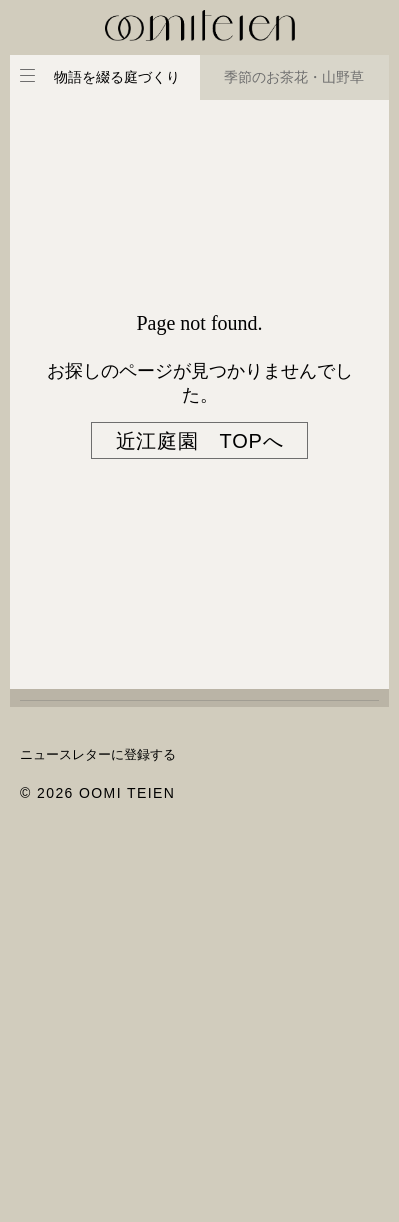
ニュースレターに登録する (98, 754)
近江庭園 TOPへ (200, 441)
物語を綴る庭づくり (117, 77)
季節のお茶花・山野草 (294, 77)
